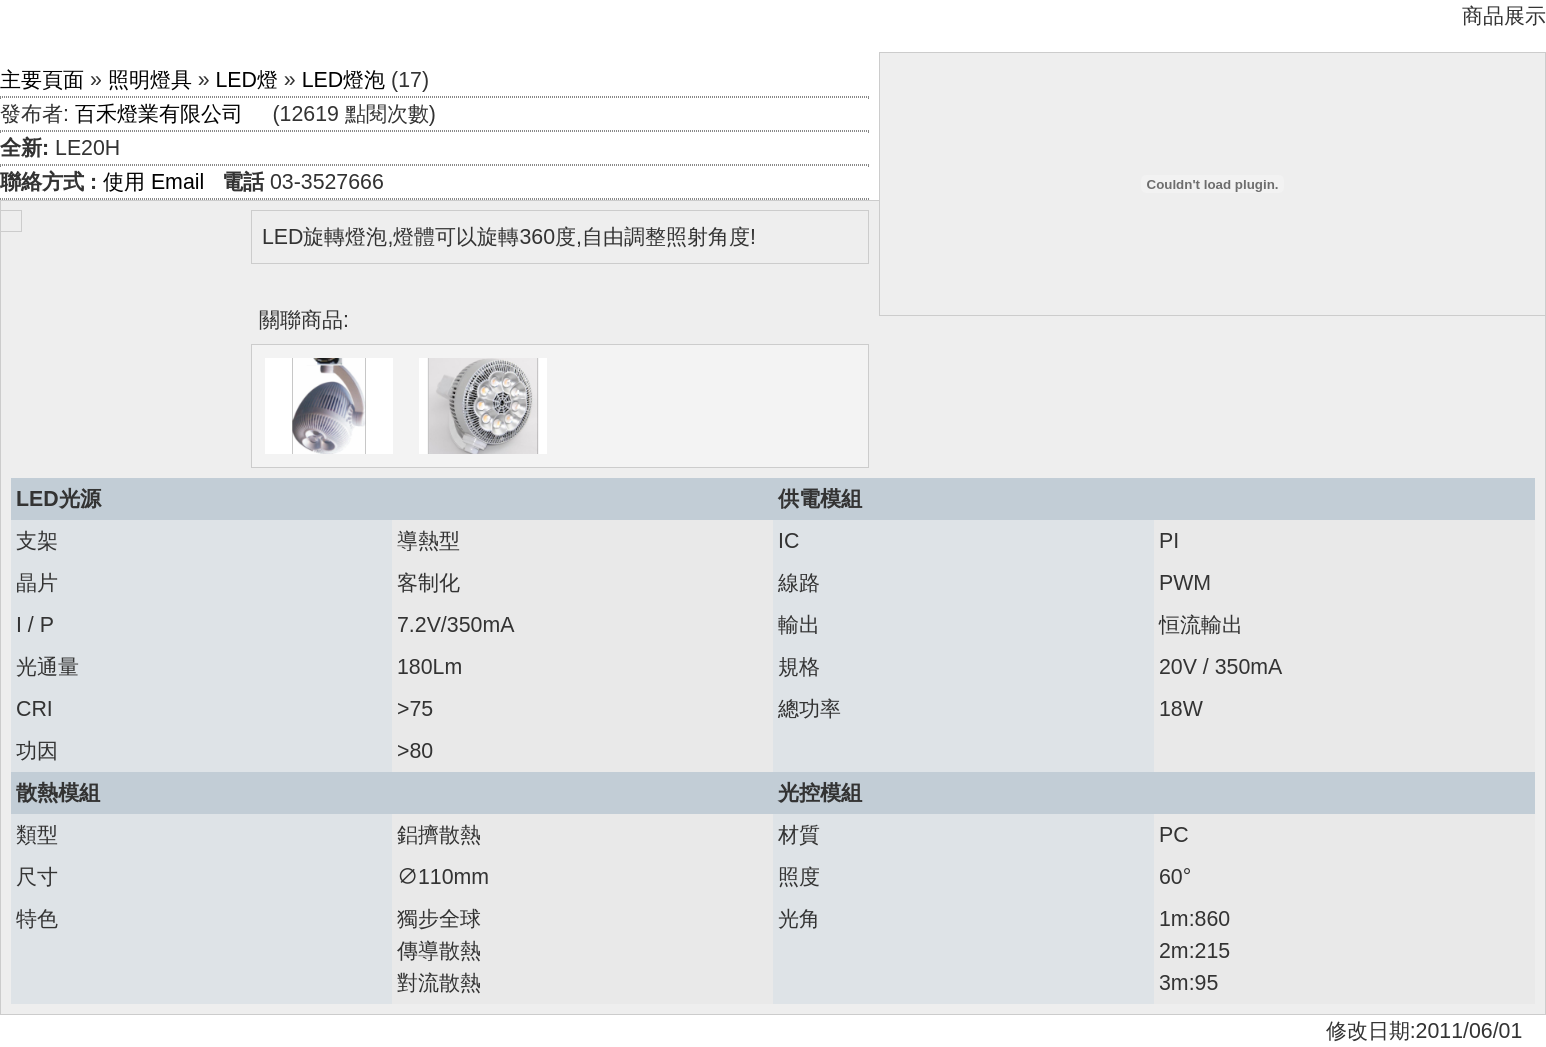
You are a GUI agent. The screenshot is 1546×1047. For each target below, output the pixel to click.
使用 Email (153, 182)
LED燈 (246, 80)
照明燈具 (150, 80)
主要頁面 (42, 80)
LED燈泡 (344, 80)
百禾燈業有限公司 (159, 114)
